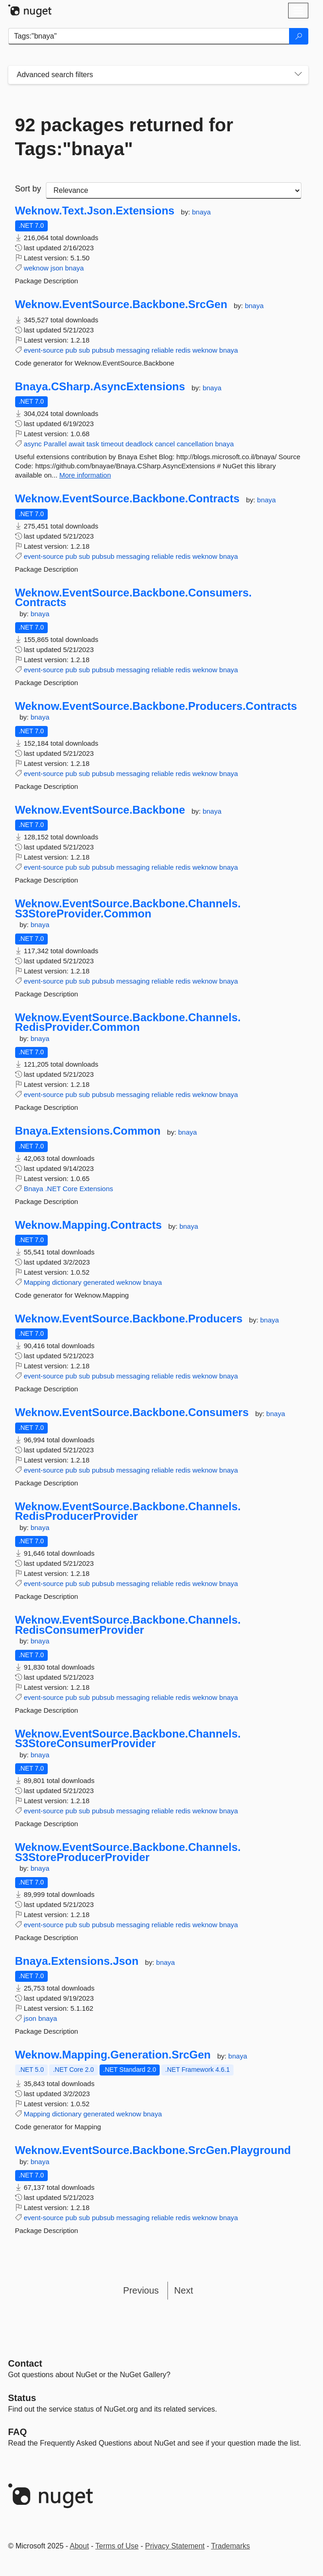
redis (183, 350)
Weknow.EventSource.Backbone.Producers (129, 1319)
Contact (25, 2363)
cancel (165, 444)
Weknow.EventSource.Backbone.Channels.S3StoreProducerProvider (128, 1852)
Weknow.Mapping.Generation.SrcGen (113, 2055)
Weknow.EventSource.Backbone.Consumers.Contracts (133, 597)
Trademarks (230, 2546)
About (79, 2546)
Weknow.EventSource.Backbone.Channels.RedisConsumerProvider (128, 1625)
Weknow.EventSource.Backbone (100, 810)
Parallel (55, 444)
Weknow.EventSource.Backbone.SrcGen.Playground (153, 2150)
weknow (36, 268)
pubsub (103, 350)
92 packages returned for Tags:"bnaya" (124, 137)
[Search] (298, 36)
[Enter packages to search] (149, 36)
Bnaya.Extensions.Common (88, 1131)
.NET (53, 1188)
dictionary (66, 1282)
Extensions (96, 1188)
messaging (133, 350)
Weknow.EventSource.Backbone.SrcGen (121, 304)
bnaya (201, 212)
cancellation (195, 444)
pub (71, 350)
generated (99, 1282)
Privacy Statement (175, 2546)
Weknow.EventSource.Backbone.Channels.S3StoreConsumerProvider (128, 1739)
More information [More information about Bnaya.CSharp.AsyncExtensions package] (85, 475)
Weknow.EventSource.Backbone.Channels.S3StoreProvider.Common (128, 908)
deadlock (139, 444)
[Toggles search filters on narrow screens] (298, 75)
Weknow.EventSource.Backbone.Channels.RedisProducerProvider (128, 1511)
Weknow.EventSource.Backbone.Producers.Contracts (156, 706)
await (76, 444)
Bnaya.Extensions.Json (77, 1961)
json (56, 268)
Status (22, 2398)
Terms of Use (117, 2546)
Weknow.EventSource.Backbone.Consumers (132, 1412)
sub (84, 350)
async (33, 444)
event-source (44, 350)
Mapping (37, 1282)
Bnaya (34, 1188)
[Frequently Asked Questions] (17, 2432)
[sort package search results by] (173, 190)
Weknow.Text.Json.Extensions (95, 211)
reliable (162, 350)
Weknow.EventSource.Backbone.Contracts (127, 499)
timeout (112, 444)
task (92, 444)
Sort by (28, 188)
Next (183, 2290)
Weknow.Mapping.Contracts (88, 1225)
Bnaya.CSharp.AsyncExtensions (100, 387)
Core (70, 1188)
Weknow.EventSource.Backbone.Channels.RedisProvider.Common (128, 1022)
